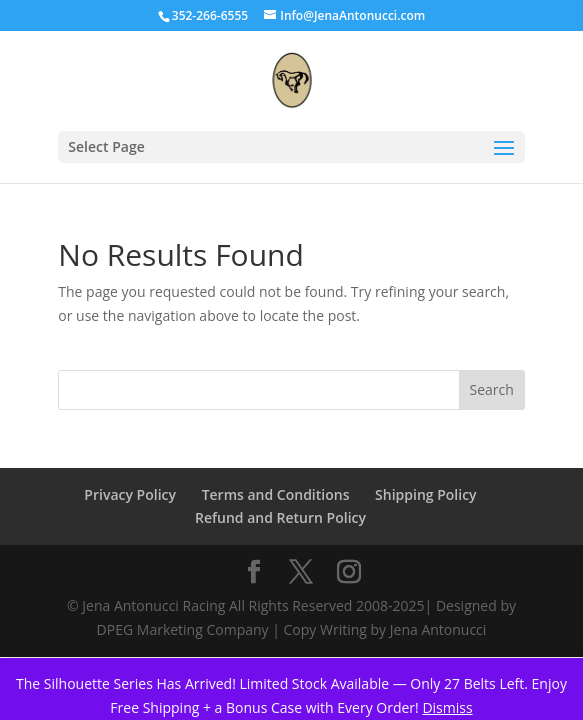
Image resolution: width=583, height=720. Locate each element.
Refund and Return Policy (280, 517)
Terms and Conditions (276, 494)
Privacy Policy (130, 494)
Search (492, 389)
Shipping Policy (426, 494)
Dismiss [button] (447, 707)
